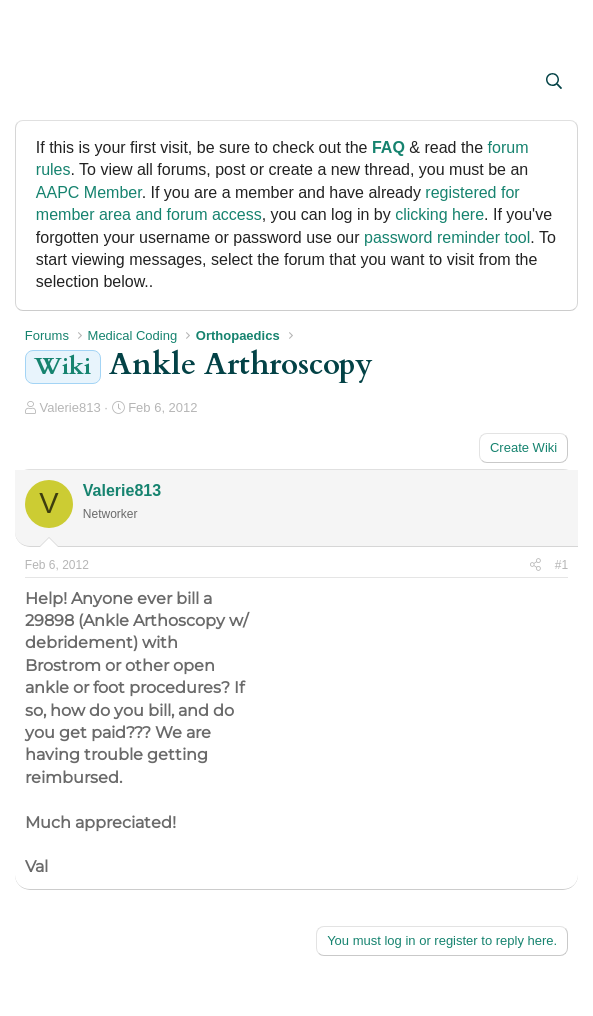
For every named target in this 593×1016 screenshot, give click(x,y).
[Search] (554, 82)
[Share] (535, 565)
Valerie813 (69, 407)
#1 (561, 565)
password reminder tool (447, 237)
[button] (42, 83)
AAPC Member (89, 192)
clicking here (439, 214)
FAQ (388, 147)
